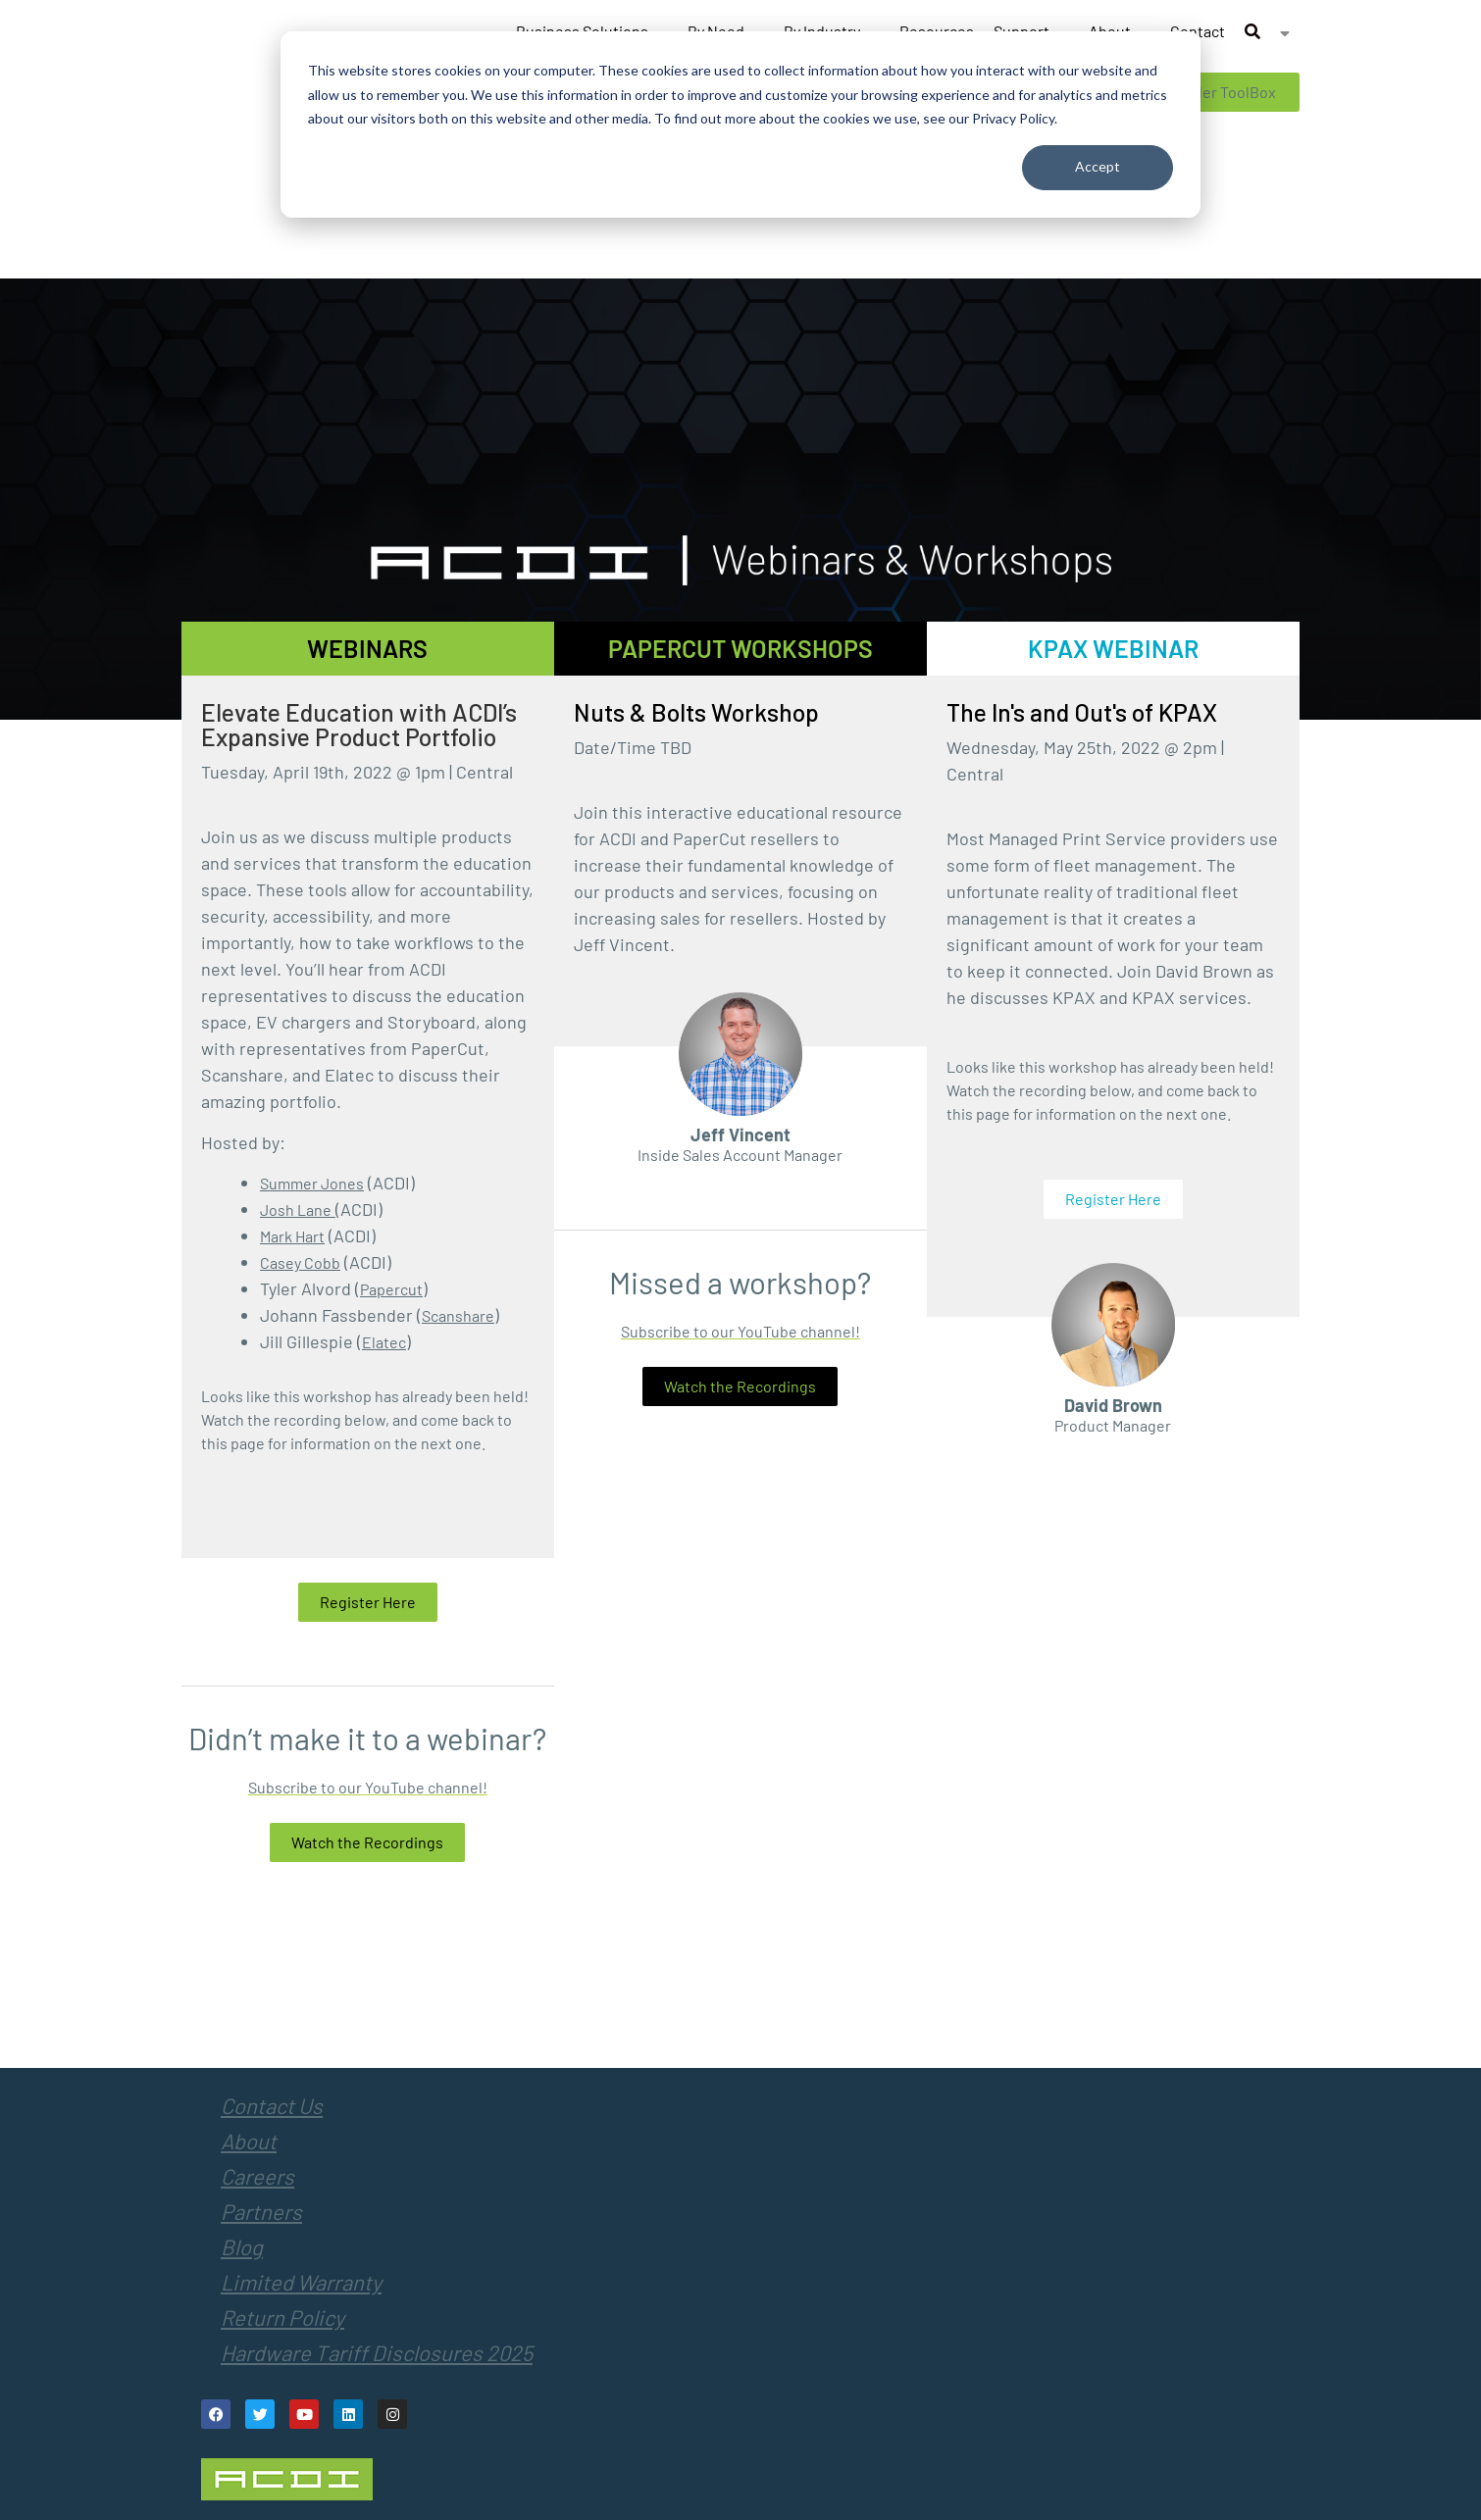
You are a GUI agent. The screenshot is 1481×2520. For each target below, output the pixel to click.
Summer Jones (312, 1183)
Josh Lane (296, 1209)
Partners (261, 2211)
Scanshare (458, 1315)
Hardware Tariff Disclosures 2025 (377, 2352)
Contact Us (272, 2105)
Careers (257, 2176)
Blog (242, 2246)
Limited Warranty (301, 2281)
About (249, 2140)
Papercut (391, 1289)
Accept (1097, 166)
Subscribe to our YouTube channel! (367, 1787)
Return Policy (282, 2317)
